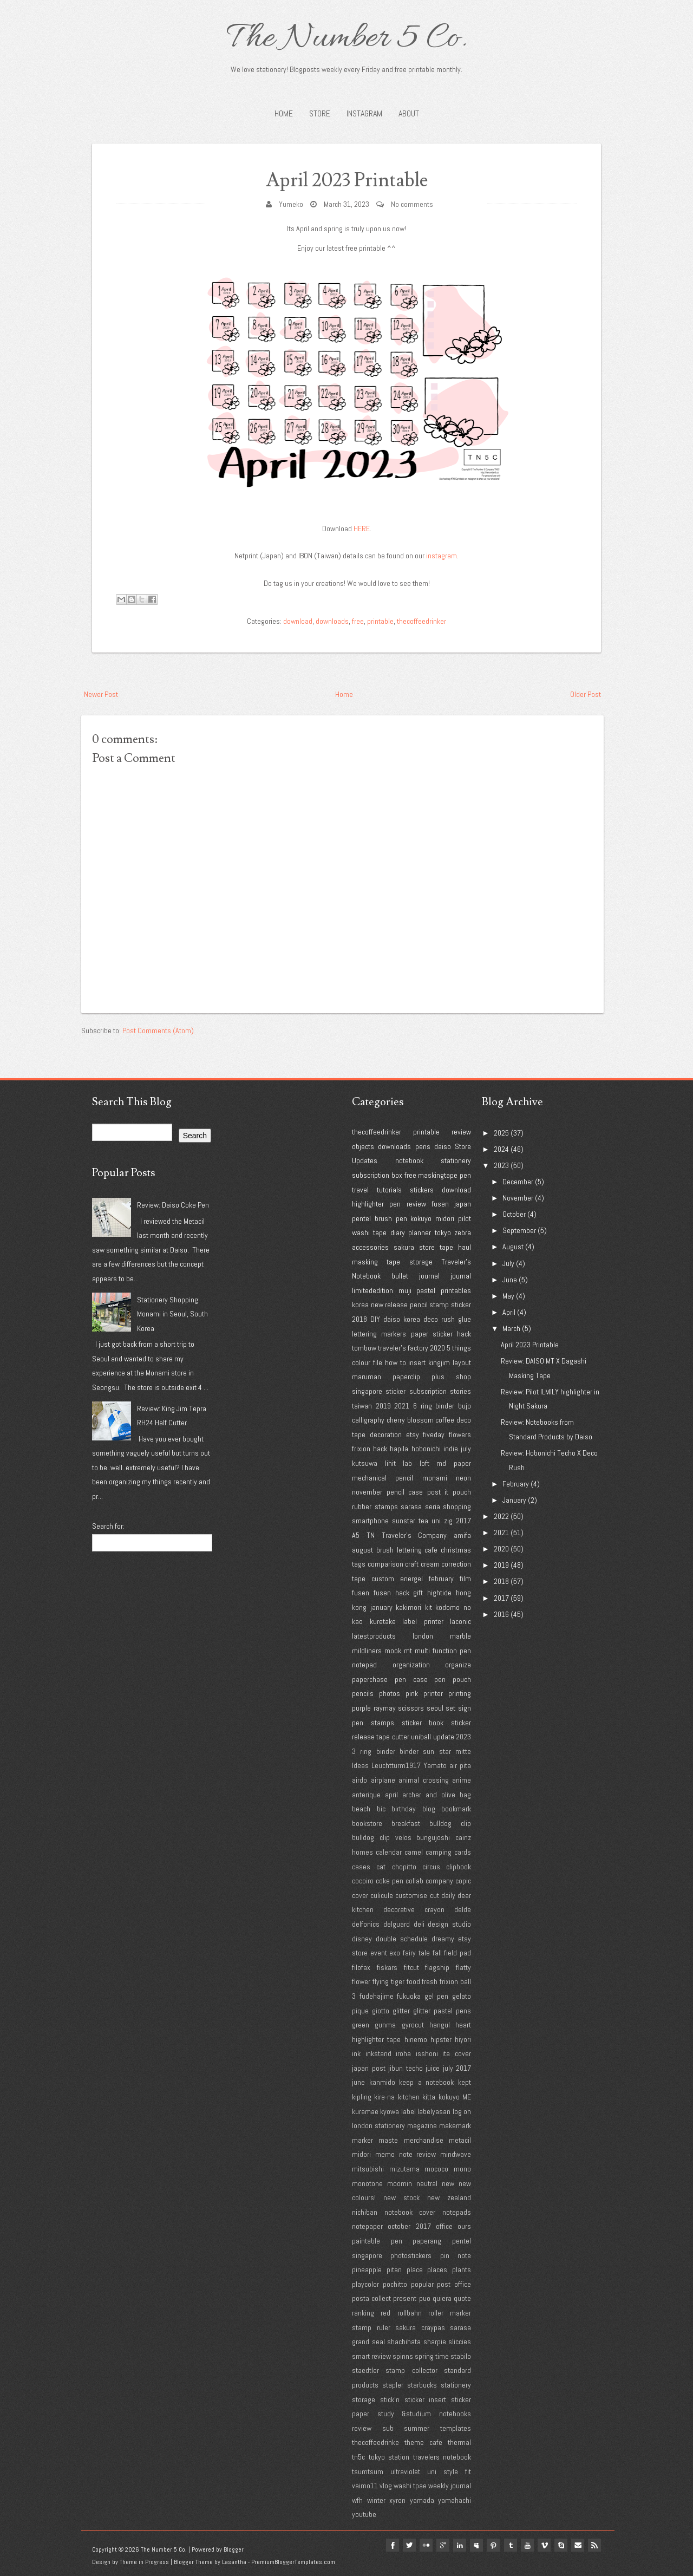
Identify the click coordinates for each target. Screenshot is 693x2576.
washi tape (369, 1232)
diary (397, 1232)
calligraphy (368, 1420)
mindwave (455, 2154)
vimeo (542, 2545)
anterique (366, 1794)
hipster (441, 2039)
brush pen (391, 1218)
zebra (462, 1232)
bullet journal (415, 1276)
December (517, 1181)
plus (438, 1376)
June (509, 1279)
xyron (397, 2500)
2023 (463, 1737)
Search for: (108, 1526)
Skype (559, 2545)
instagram (441, 555)
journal (460, 1276)
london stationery (378, 2125)
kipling (361, 2097)
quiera (442, 2298)
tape (446, 1247)
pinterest (490, 2545)
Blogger (234, 2549)
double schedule (402, 1939)
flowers (460, 1434)
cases (361, 1866)
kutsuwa (364, 1463)
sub (388, 2428)
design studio (449, 1924)
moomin (399, 2183)
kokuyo (421, 1218)
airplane (383, 1780)
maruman (366, 1376)
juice (433, 2068)
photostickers (411, 2255)
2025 (501, 1133)
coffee (444, 1420)
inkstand (378, 2053)
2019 (383, 1406)
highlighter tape (376, 2039)
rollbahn (409, 2313)
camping (439, 1852)
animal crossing (423, 1780)
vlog (386, 2485)
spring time (432, 2356)
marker (362, 2140)
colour (361, 1362)
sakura (404, 1247)
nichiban (364, 2212)
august (362, 1550)
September (519, 1230)
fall (437, 1953)
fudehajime (376, 1996)
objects (363, 1146)
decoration (386, 1434)
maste (388, 2140)
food (413, 1981)
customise (411, 1895)
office (444, 2226)
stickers (422, 1190)
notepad (364, 1664)
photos (389, 1693)
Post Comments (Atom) (158, 1030)
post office (454, 2284)
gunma (385, 2025)
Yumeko (291, 204)
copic (463, 1881)
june (358, 2082)
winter (376, 2500)
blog (428, 1809)
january (381, 1607)
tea (423, 1520)
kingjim (439, 1362)
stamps (382, 1722)
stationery (456, 1160)
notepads (456, 2212)
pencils (363, 1693)
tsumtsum (367, 2471)
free (358, 621)
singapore (367, 1391)
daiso (442, 1146)
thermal (459, 2442)
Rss (594, 2545)
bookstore (367, 1823)
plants (461, 2269)
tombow (364, 1348)
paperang (427, 2241)
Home (283, 113)
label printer (422, 1621)
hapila (399, 1448)
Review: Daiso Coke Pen (173, 1205)
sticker (461, 1304)
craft (412, 1564)
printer (433, 1693)
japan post (368, 2068)
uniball (421, 1737)
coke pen (389, 1881)
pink (412, 1693)
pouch (462, 1492)
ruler (383, 2327)
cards (462, 1852)
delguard (396, 1924)
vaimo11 (365, 2485)
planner (419, 1232)
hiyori (463, 2039)
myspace (473, 2545)
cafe (430, 1550)
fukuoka (409, 1996)
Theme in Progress (144, 2562)
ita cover (456, 2053)
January (514, 1500)
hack (380, 1448)
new (448, 2183)
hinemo (415, 2039)
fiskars (387, 1967)
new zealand (449, 2197)
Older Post (585, 694)
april (391, 1794)
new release (389, 1304)
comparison (385, 1564)
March (511, 1328)
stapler (392, 2385)
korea (360, 1304)
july (466, 1448)
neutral (426, 2183)
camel (413, 1852)
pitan (394, 2269)
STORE (319, 113)
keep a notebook (426, 2082)
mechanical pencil (382, 1478)
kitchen (409, 2097)
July (508, 1263)
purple (361, 1708)
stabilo (460, 2356)
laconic (460, 1621)
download (297, 621)
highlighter (368, 1204)
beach (361, 1809)
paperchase (370, 1679)
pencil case (405, 1492)
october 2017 (409, 2226)
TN (371, 1535)
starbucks (422, 2385)
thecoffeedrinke (375, 2442)
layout (462, 1362)
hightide (439, 1592)
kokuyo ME (455, 2097)
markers (393, 1334)
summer (416, 2428)
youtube (364, 2514)
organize (458, 1664)
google (438, 2545)
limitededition (372, 1290)
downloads (332, 621)
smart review (371, 2356)
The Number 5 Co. (346, 39)
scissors (411, 1708)
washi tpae (410, 2485)
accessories (370, 1247)
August (513, 1246)
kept (464, 2082)
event (378, 1953)
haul (464, 1247)
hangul (439, 2025)
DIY (375, 1319)
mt (408, 1650)
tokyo (443, 1232)
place (415, 2269)
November (517, 1198)
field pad (457, 1953)
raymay (385, 1708)
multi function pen (443, 1650)
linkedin (455, 2545)
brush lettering (399, 1550)
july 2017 (457, 2068)
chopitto (404, 1866)
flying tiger (388, 1981)
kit (428, 1607)
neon (463, 1478)
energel (411, 1578)
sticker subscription (415, 1391)
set (450, 1708)
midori (444, 1218)
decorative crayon (413, 1909)
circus (431, 1866)
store (427, 1247)
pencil (419, 1304)
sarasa (411, 1506)
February (515, 1484)
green (360, 2025)
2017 (463, 1520)
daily (448, 1895)
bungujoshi (433, 1837)
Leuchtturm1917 (396, 1765)
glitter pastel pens (442, 2011)
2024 (501, 1149)
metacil (460, 2140)
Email (577, 2545)
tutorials (389, 1190)
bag (465, 1794)
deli (419, 1924)
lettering (364, 1334)
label (408, 2111)
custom (382, 1578)
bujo (464, 1406)
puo (424, 2298)
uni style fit (449, 2471)
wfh (357, 2500)
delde (462, 1909)
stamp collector (411, 2370)
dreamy (443, 1939)
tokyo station (389, 2457)
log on (462, 2111)
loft (424, 1463)
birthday (403, 1809)
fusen (440, 1204)
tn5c (358, 2457)
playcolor (365, 2284)
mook (392, 1650)
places (437, 2269)
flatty (463, 1967)
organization (411, 1664)
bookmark (456, 1809)
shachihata (404, 2341)
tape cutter (392, 1737)
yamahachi (454, 2500)
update (443, 1737)
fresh (429, 1981)
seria (432, 1506)
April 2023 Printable (346, 180)
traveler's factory (403, 1348)
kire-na (384, 2097)
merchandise (423, 2140)
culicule (381, 1895)
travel (360, 1190)
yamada (422, 2500)
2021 (401, 1406)
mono (462, 2169)
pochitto (395, 2284)
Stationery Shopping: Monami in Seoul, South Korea (172, 1314)
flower (361, 1981)
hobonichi (426, 1448)
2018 (359, 1319)
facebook (386, 2545)
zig (448, 1520)
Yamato (435, 1765)
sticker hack (452, 1334)
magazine (422, 2125)
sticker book (423, 1722)
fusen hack (391, 1592)
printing (459, 1693)
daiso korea (401, 1319)
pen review (407, 1204)
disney (362, 1939)
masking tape (376, 1262)
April (508, 1312)
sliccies (459, 2341)
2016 (501, 1614)
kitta (428, 2097)
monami (434, 1478)
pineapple (367, 2269)
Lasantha (234, 2562)
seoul (435, 1708)
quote (462, 2298)
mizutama (404, 2169)
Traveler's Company (414, 1535)
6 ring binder (433, 1406)
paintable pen (377, 2241)
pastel (425, 1290)
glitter (401, 2011)
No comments (412, 204)
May (508, 1296)
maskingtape (437, 1175)
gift (418, 1592)
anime (461, 1780)
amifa (462, 1535)
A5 (355, 1535)
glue (464, 1319)
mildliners (367, 1650)
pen (465, 1175)
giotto (380, 2011)
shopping (457, 1506)
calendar (389, 1852)
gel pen (436, 1996)
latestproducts (374, 1636)
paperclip (406, 1376)
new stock (401, 2197)
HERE (362, 528)
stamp (439, 1304)
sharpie (434, 2341)
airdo (359, 1780)
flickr (421, 2545)
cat (380, 1866)
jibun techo (405, 2068)
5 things (459, 1348)
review (461, 1132)
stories (460, 1391)
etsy (412, 1434)
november (367, 1492)
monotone (367, 2183)
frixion (361, 1448)
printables (456, 1290)
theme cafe (423, 2442)
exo (394, 1953)
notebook (409, 1160)
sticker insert (425, 2399)
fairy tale (416, 1953)
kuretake (383, 1621)
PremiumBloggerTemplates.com (293, 2562)
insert (417, 1362)
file (377, 1362)
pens (422, 1146)
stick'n (390, 2399)
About (408, 113)
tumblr (507, 2545)
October (514, 1214)
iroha (403, 2053)
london (423, 1636)
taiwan (362, 1406)
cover (360, 1895)
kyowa (389, 2111)
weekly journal (449, 2485)
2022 (501, 1516)
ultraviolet (405, 2471)
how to (395, 1362)
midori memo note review (394, 2154)
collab (414, 1881)
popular (422, 2284)
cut (434, 1895)
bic (381, 1809)
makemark (455, 2125)
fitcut (411, 1967)
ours (464, 2226)
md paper (453, 1463)
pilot (464, 1218)
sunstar (403, 1520)
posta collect (371, 2298)
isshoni (427, 2053)
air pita (460, 1765)
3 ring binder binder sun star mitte (411, 1751)
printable (380, 621)
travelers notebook (442, 2457)
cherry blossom (410, 1420)
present (404, 2298)
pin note (455, 2255)
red (385, 2313)
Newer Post (101, 694)
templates (455, 2428)
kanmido (382, 2082)
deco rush (439, 1319)
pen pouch (452, 1679)
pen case (411, 1679)
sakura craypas (420, 2327)
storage (421, 1262)
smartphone (370, 1520)
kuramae (365, 2111)
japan (462, 1204)
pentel (361, 1218)
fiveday (433, 1434)
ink (356, 2053)
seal (378, 2341)
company (439, 1881)
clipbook (458, 1866)
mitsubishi (368, 2169)
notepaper (367, 2226)
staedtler (365, 2370)
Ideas (360, 1765)
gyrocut (413, 2025)
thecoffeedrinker (421, 621)
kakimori (408, 1607)
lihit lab (399, 1463)
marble (460, 1636)
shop (463, 1376)
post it (438, 1492)
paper (419, 1334)
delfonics (366, 1924)
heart (463, 2025)
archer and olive (428, 1794)
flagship (437, 1967)
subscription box (377, 1175)
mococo (436, 2169)
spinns (403, 2356)
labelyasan (433, 2111)
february (441, 1578)
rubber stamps (375, 1506)
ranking (363, 2313)
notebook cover (410, 2212)
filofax (361, 1967)
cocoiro (363, 1881)
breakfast (405, 1823)
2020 (437, 1348)
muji (404, 1290)
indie (450, 1448)
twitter (403, 2545)
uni (436, 1520)
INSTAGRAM (364, 113)
